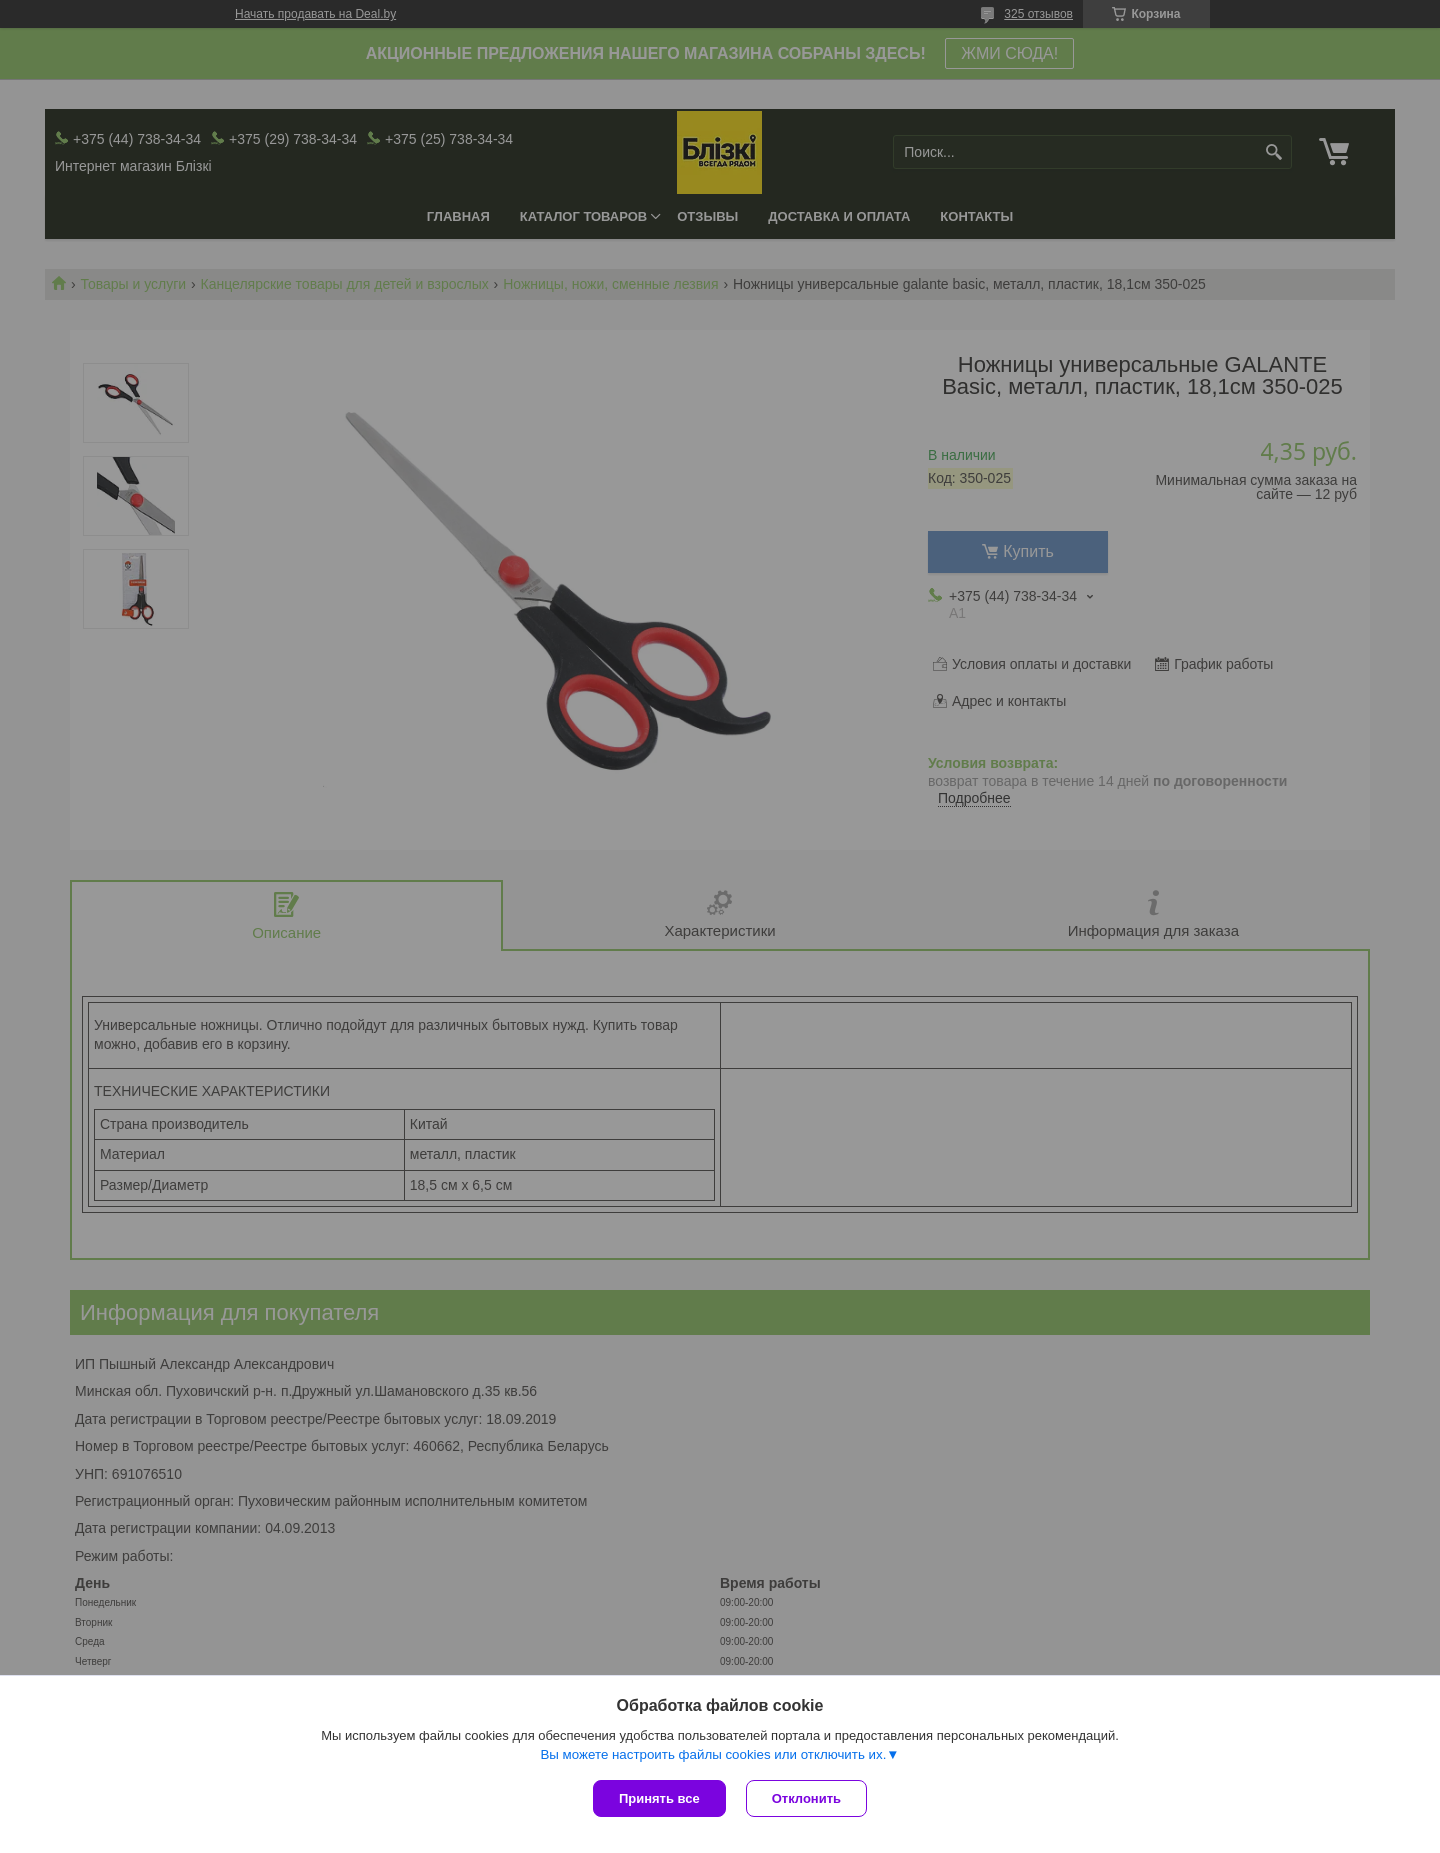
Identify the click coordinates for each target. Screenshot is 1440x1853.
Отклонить (806, 1798)
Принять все (659, 1798)
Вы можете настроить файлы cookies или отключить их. (713, 1754)
